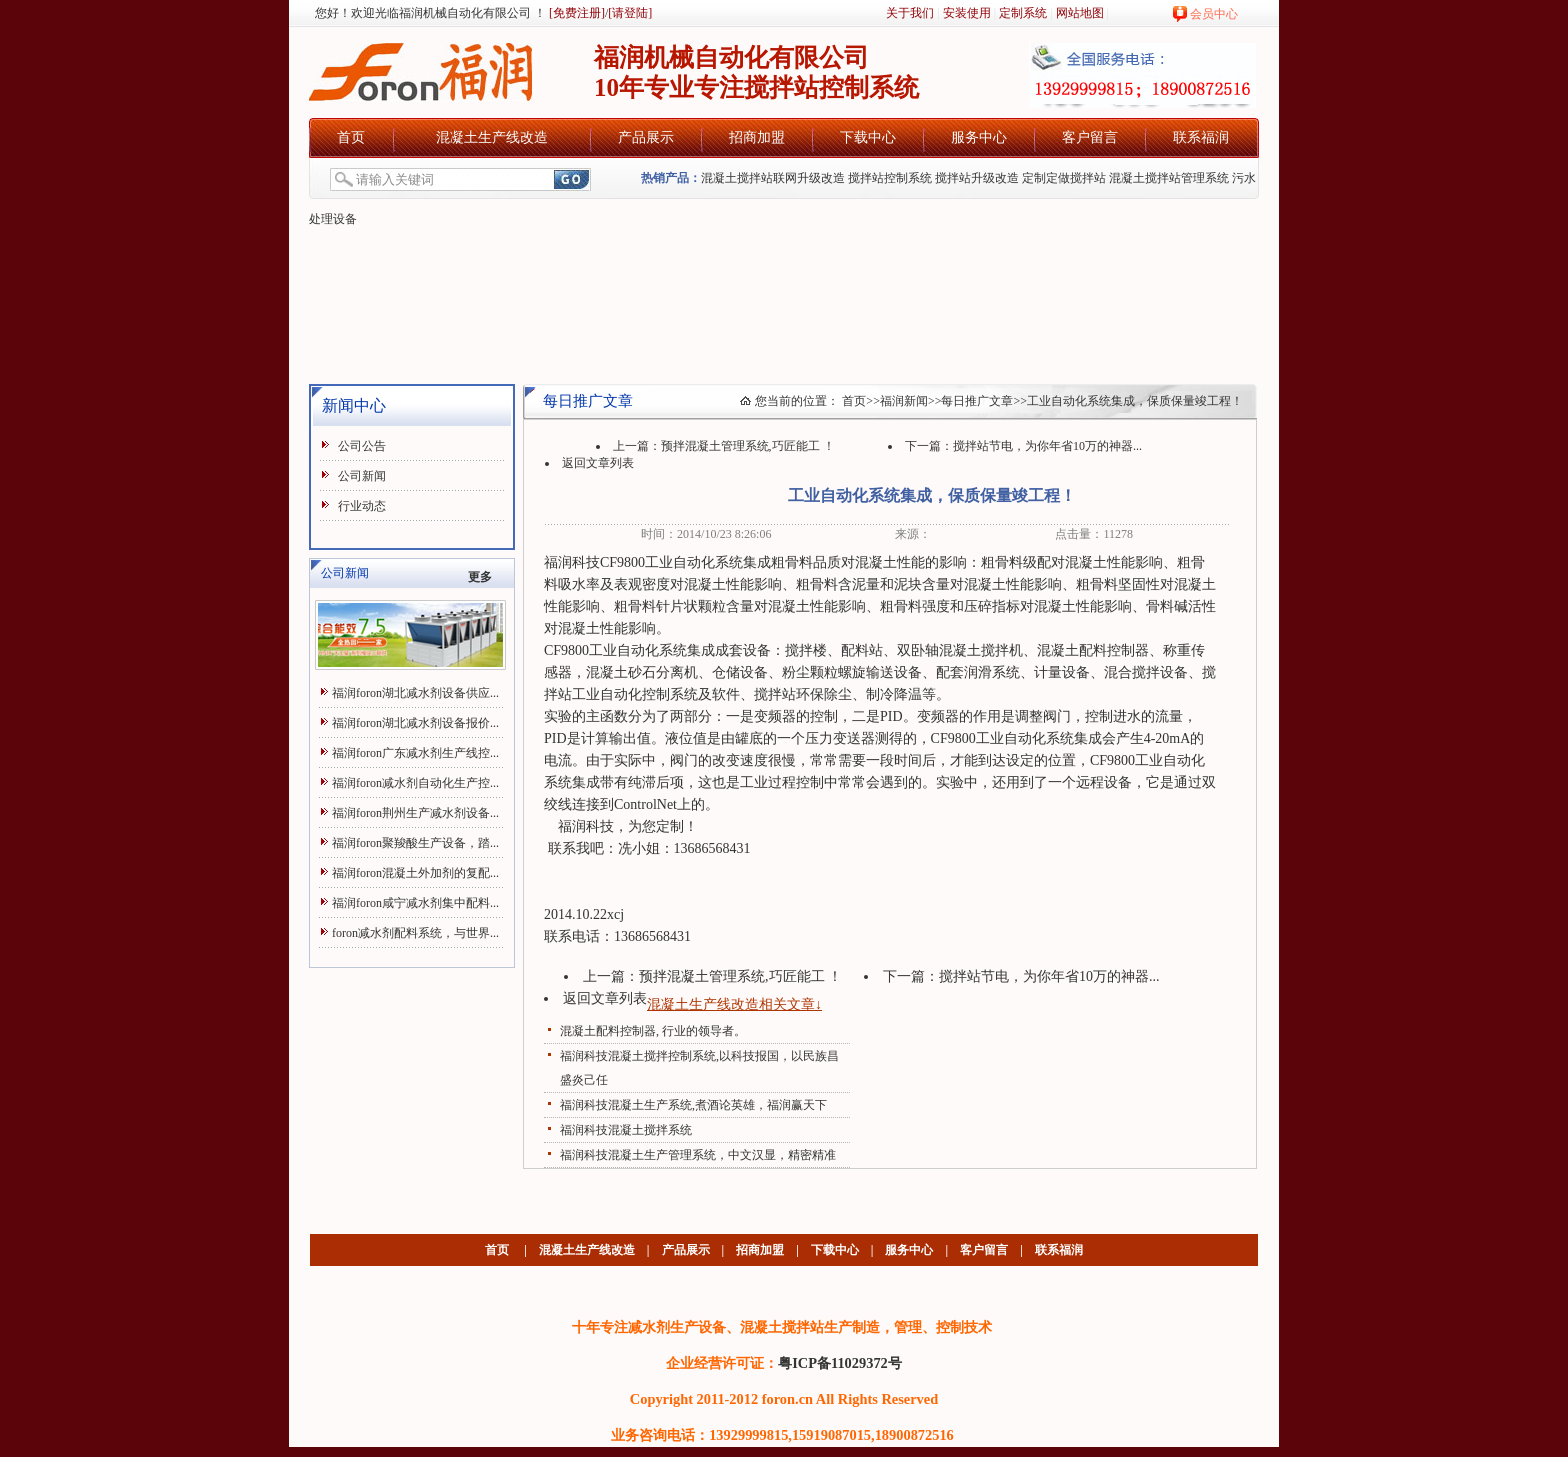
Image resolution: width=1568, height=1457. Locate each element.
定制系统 (1023, 13)
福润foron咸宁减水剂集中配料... (415, 903)
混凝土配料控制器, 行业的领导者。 (653, 1031)
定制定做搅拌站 (1064, 178)
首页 (351, 137)
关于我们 (910, 13)
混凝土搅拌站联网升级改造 (773, 178)
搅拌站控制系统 (890, 178)
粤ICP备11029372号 (840, 1363)
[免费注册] (575, 13)
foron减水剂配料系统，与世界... (415, 933)
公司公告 (362, 446)
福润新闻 (904, 401)
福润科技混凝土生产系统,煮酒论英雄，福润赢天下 (693, 1105)
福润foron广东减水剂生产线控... (415, 753)
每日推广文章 (977, 401)
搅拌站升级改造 (977, 178)
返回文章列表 (598, 463)
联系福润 (1201, 137)
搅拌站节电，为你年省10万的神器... (1047, 446)
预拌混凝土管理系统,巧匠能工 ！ (748, 446)
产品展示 (646, 137)
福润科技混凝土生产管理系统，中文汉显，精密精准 (698, 1155)
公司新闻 (362, 476)
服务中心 (979, 137)
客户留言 (1090, 137)
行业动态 (362, 506)
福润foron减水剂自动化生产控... (415, 783)
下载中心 (868, 137)
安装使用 (967, 13)
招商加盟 (757, 137)
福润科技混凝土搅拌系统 (626, 1130)
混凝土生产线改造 (492, 137)
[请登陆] (630, 13)
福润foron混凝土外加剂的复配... (415, 873)
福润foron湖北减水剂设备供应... (415, 693)
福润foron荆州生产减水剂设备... (415, 813)
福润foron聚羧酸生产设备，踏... (415, 843)
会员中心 (1214, 14)
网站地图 (1080, 13)
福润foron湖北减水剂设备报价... (415, 723)
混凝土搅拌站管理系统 (1169, 178)
